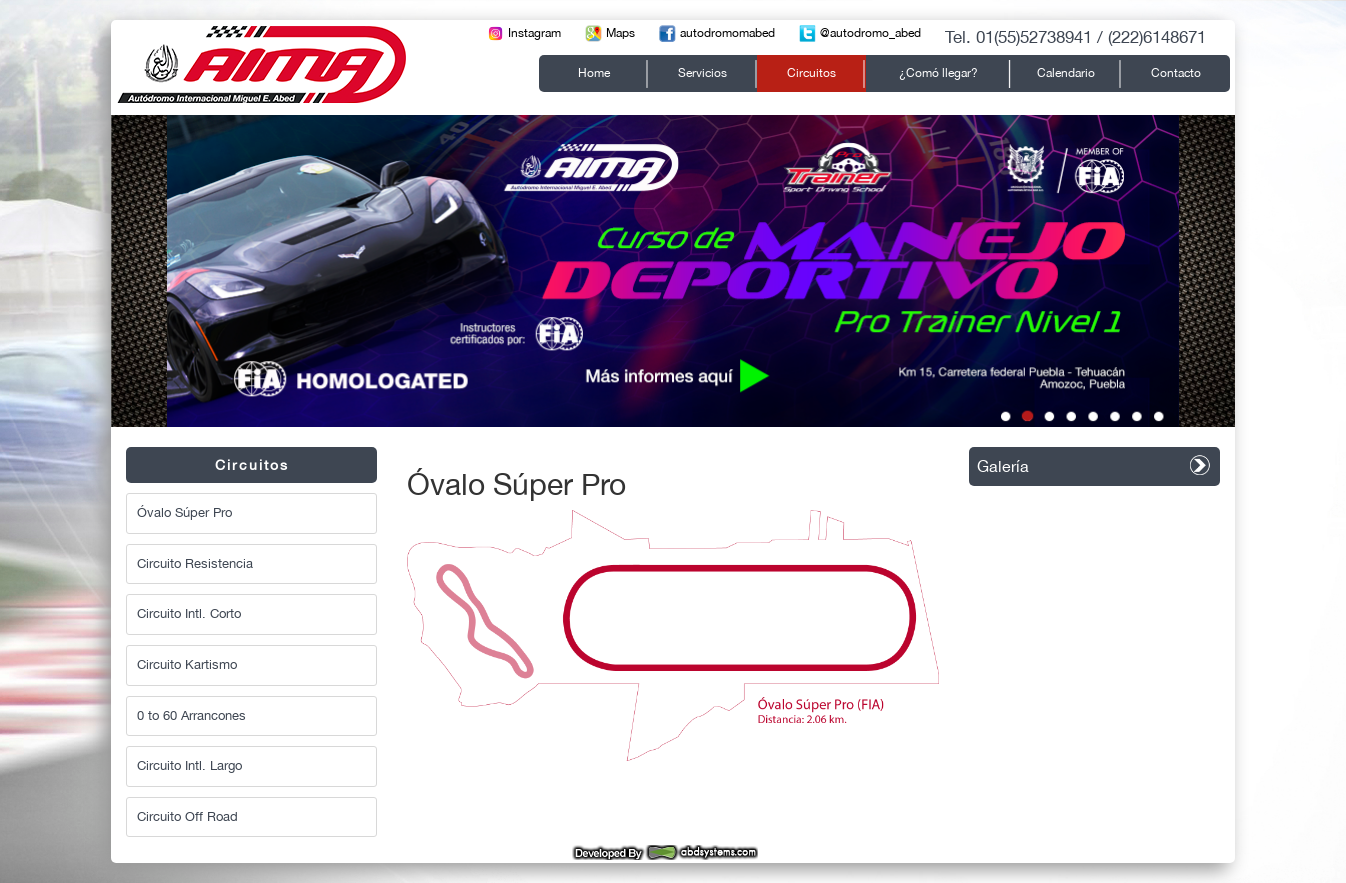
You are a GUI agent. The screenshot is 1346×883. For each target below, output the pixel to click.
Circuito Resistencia (195, 563)
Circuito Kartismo (187, 664)
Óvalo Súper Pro (184, 512)
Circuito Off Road (187, 816)
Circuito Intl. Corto (189, 613)
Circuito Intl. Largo (189, 765)
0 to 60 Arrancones (191, 715)
